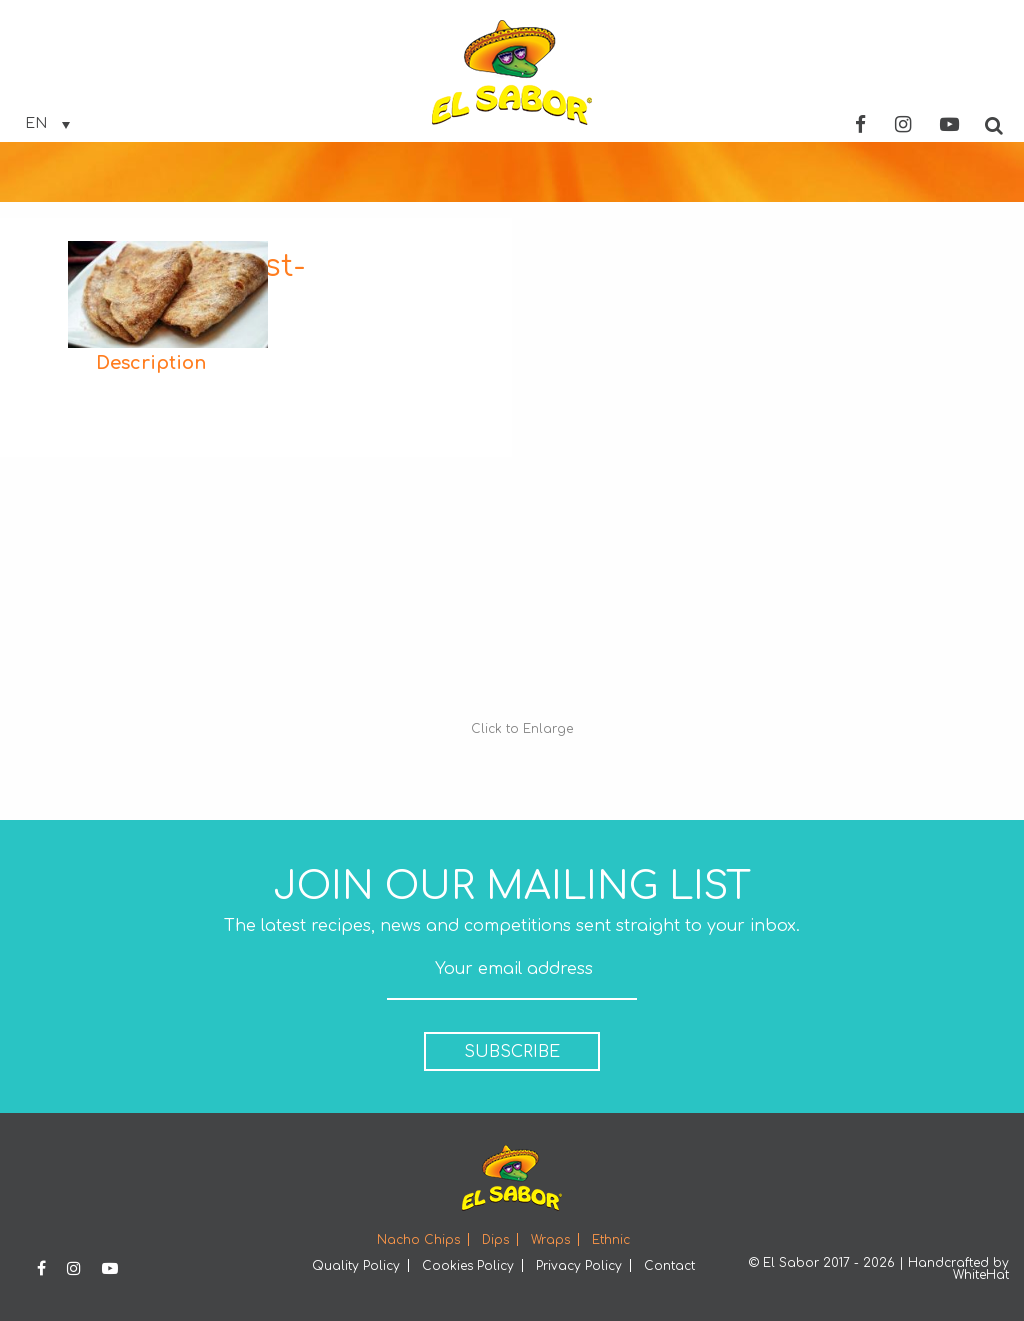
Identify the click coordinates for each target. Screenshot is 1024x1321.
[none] (47, 124)
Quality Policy (356, 1266)
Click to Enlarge (522, 729)
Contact (669, 1266)
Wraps (550, 1240)
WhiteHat (981, 1275)
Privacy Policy (579, 1266)
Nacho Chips (418, 1240)
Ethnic (611, 1240)
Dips (495, 1240)
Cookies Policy (468, 1266)
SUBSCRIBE (512, 1052)
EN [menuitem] (36, 123)
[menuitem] (47, 124)
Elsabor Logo (512, 72)
